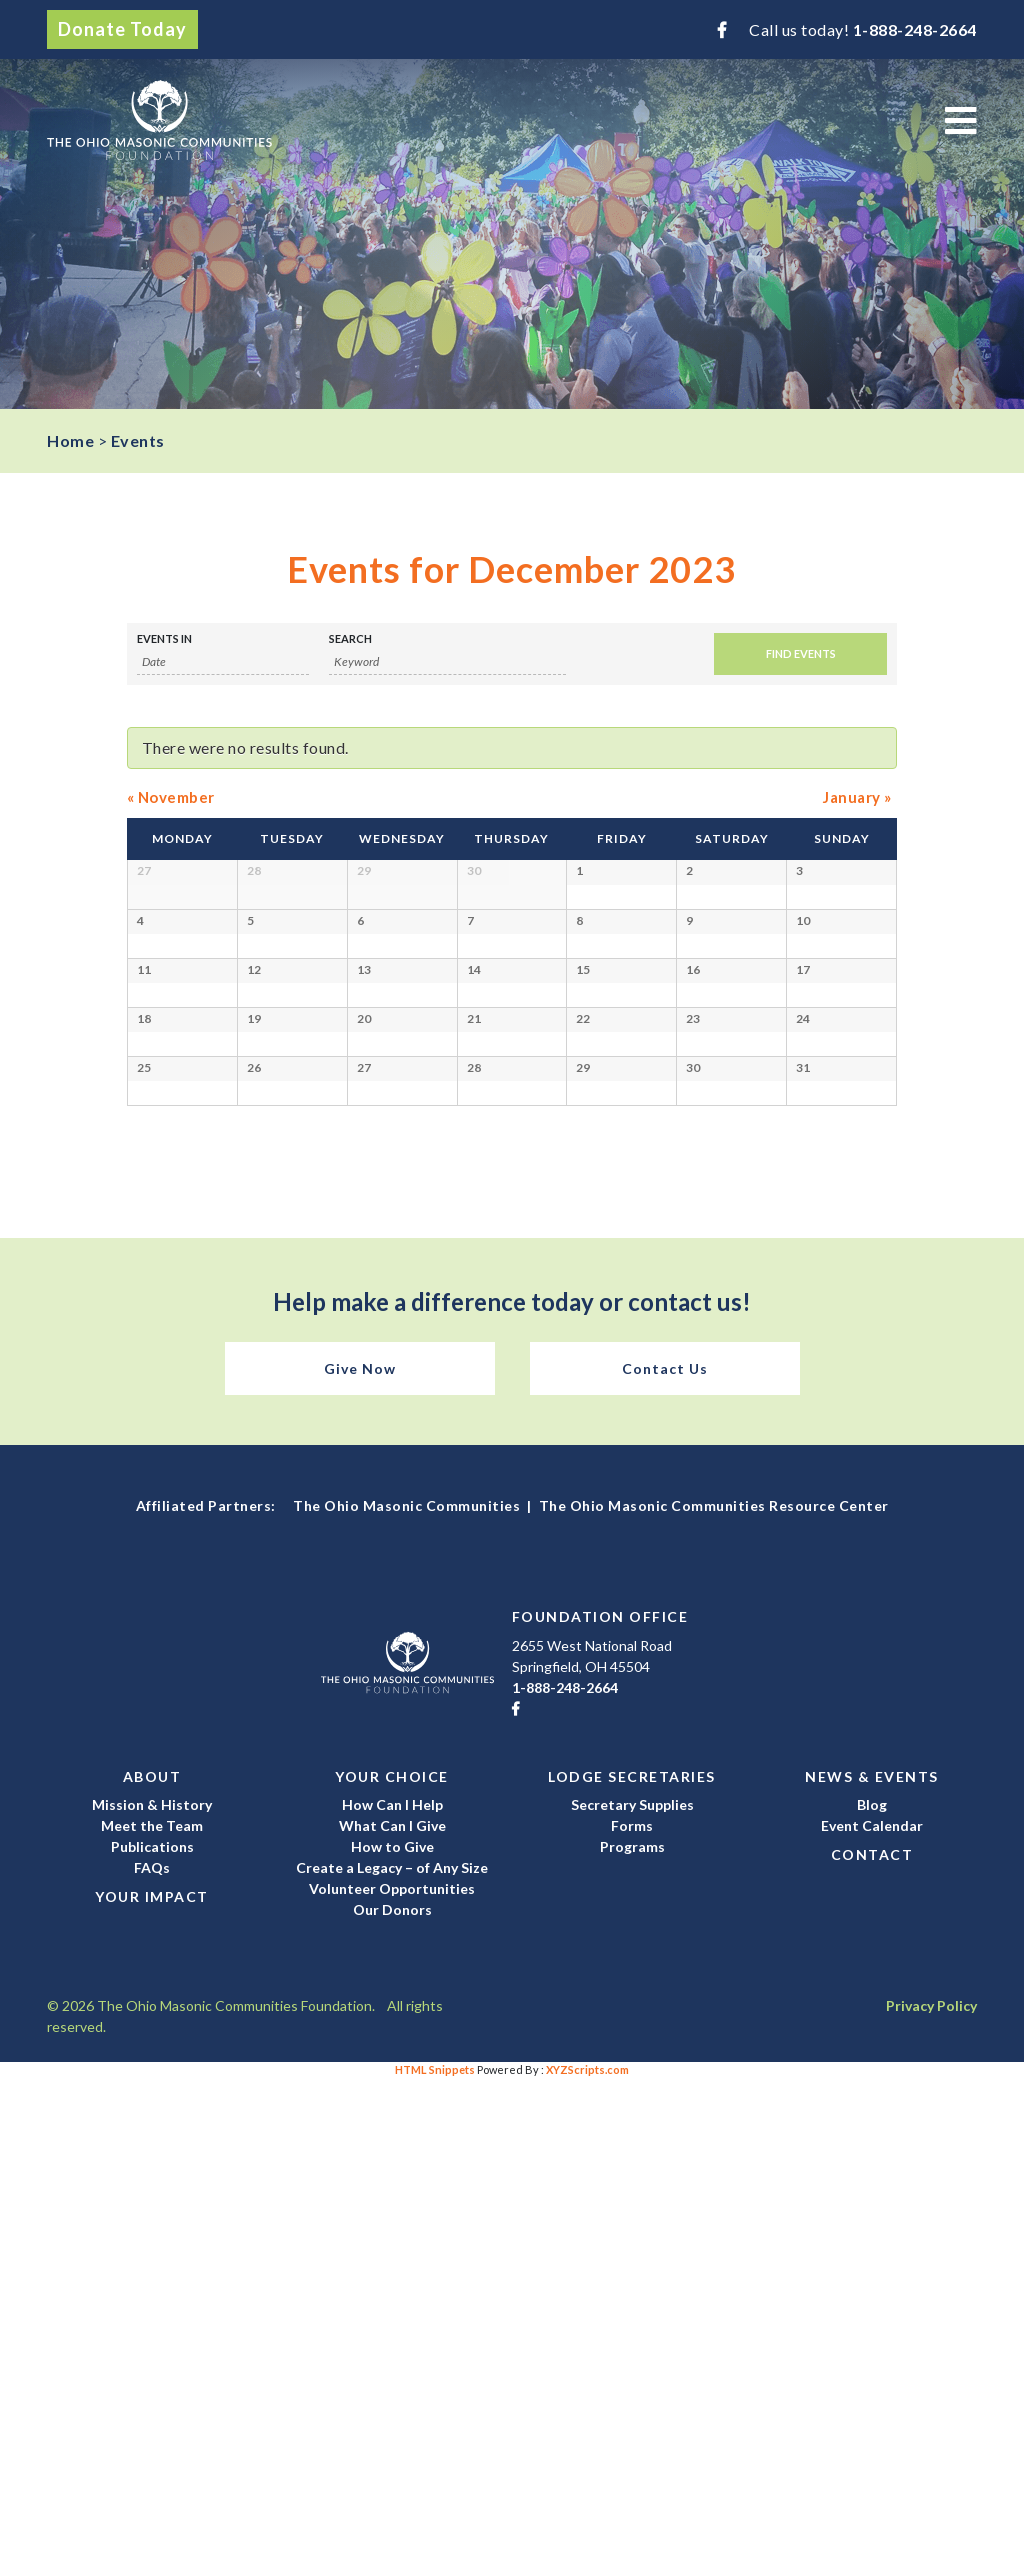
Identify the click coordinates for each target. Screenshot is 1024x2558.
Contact (872, 2333)
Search (350, 638)
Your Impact (152, 2375)
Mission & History (152, 2283)
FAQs (152, 2346)
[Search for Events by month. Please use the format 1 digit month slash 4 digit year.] (223, 662)
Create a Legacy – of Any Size (392, 2346)
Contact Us (665, 1848)
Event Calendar (872, 2304)
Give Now (360, 1848)
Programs (632, 2325)
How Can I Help (392, 2283)
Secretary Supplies (632, 2283)
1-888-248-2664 (915, 29)
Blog (872, 2283)
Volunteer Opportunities (392, 2367)
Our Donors (392, 2388)
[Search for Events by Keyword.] (447, 662)
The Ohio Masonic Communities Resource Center (714, 1985)
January (857, 797)
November (171, 797)
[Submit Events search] (800, 654)
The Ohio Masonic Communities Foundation (159, 119)
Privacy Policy (931, 2484)
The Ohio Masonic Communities (406, 1985)
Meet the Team (152, 2304)
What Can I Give (392, 2304)
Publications (152, 2325)
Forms (632, 2304)
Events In (164, 638)
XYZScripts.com (587, 2548)
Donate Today (122, 29)
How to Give (392, 2325)
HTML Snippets (435, 2548)
